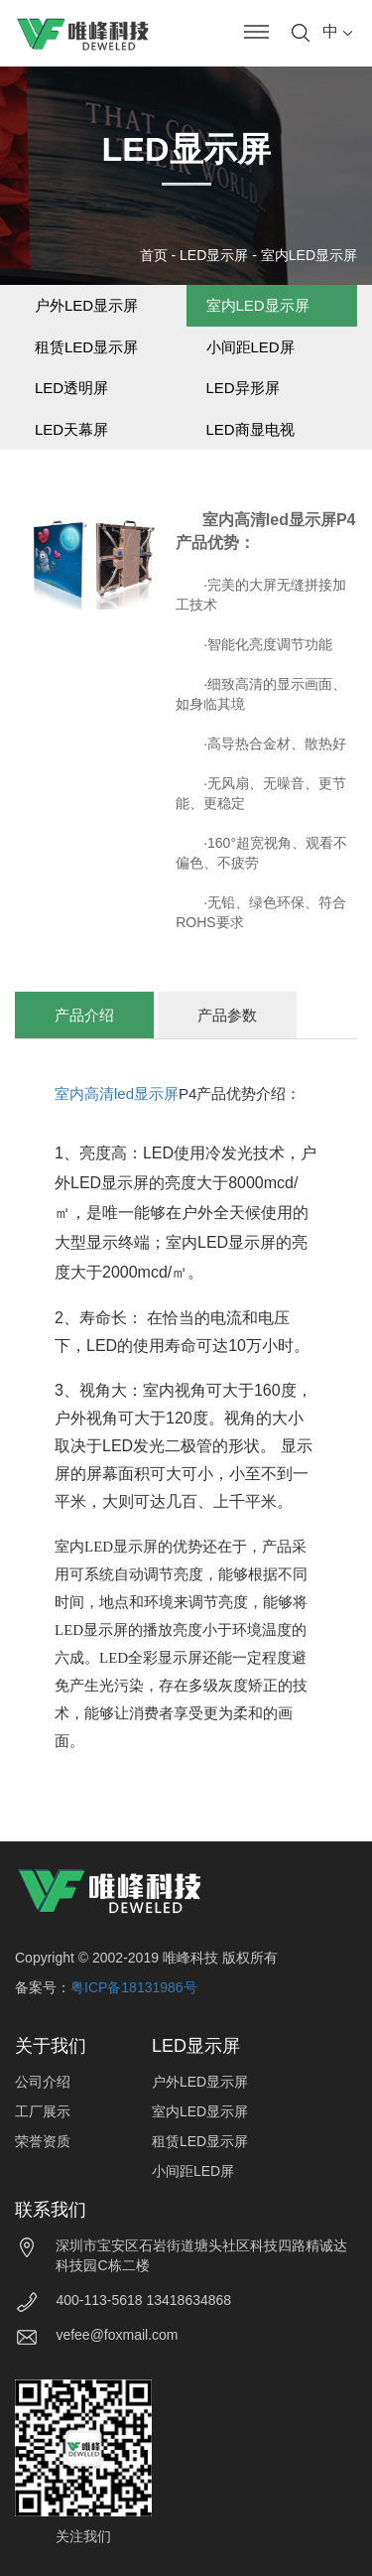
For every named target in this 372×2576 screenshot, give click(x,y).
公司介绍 (42, 2082)
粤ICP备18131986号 (133, 1987)
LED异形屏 (243, 387)
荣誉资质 (42, 2141)
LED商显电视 (250, 429)
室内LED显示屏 (309, 255)
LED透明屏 (71, 387)
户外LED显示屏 (86, 305)
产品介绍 (84, 1015)
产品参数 (227, 1015)
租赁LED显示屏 (86, 347)
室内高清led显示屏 (117, 1093)
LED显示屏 (214, 255)
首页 (154, 255)
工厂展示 (42, 2111)
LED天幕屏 (71, 429)
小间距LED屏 (250, 347)
